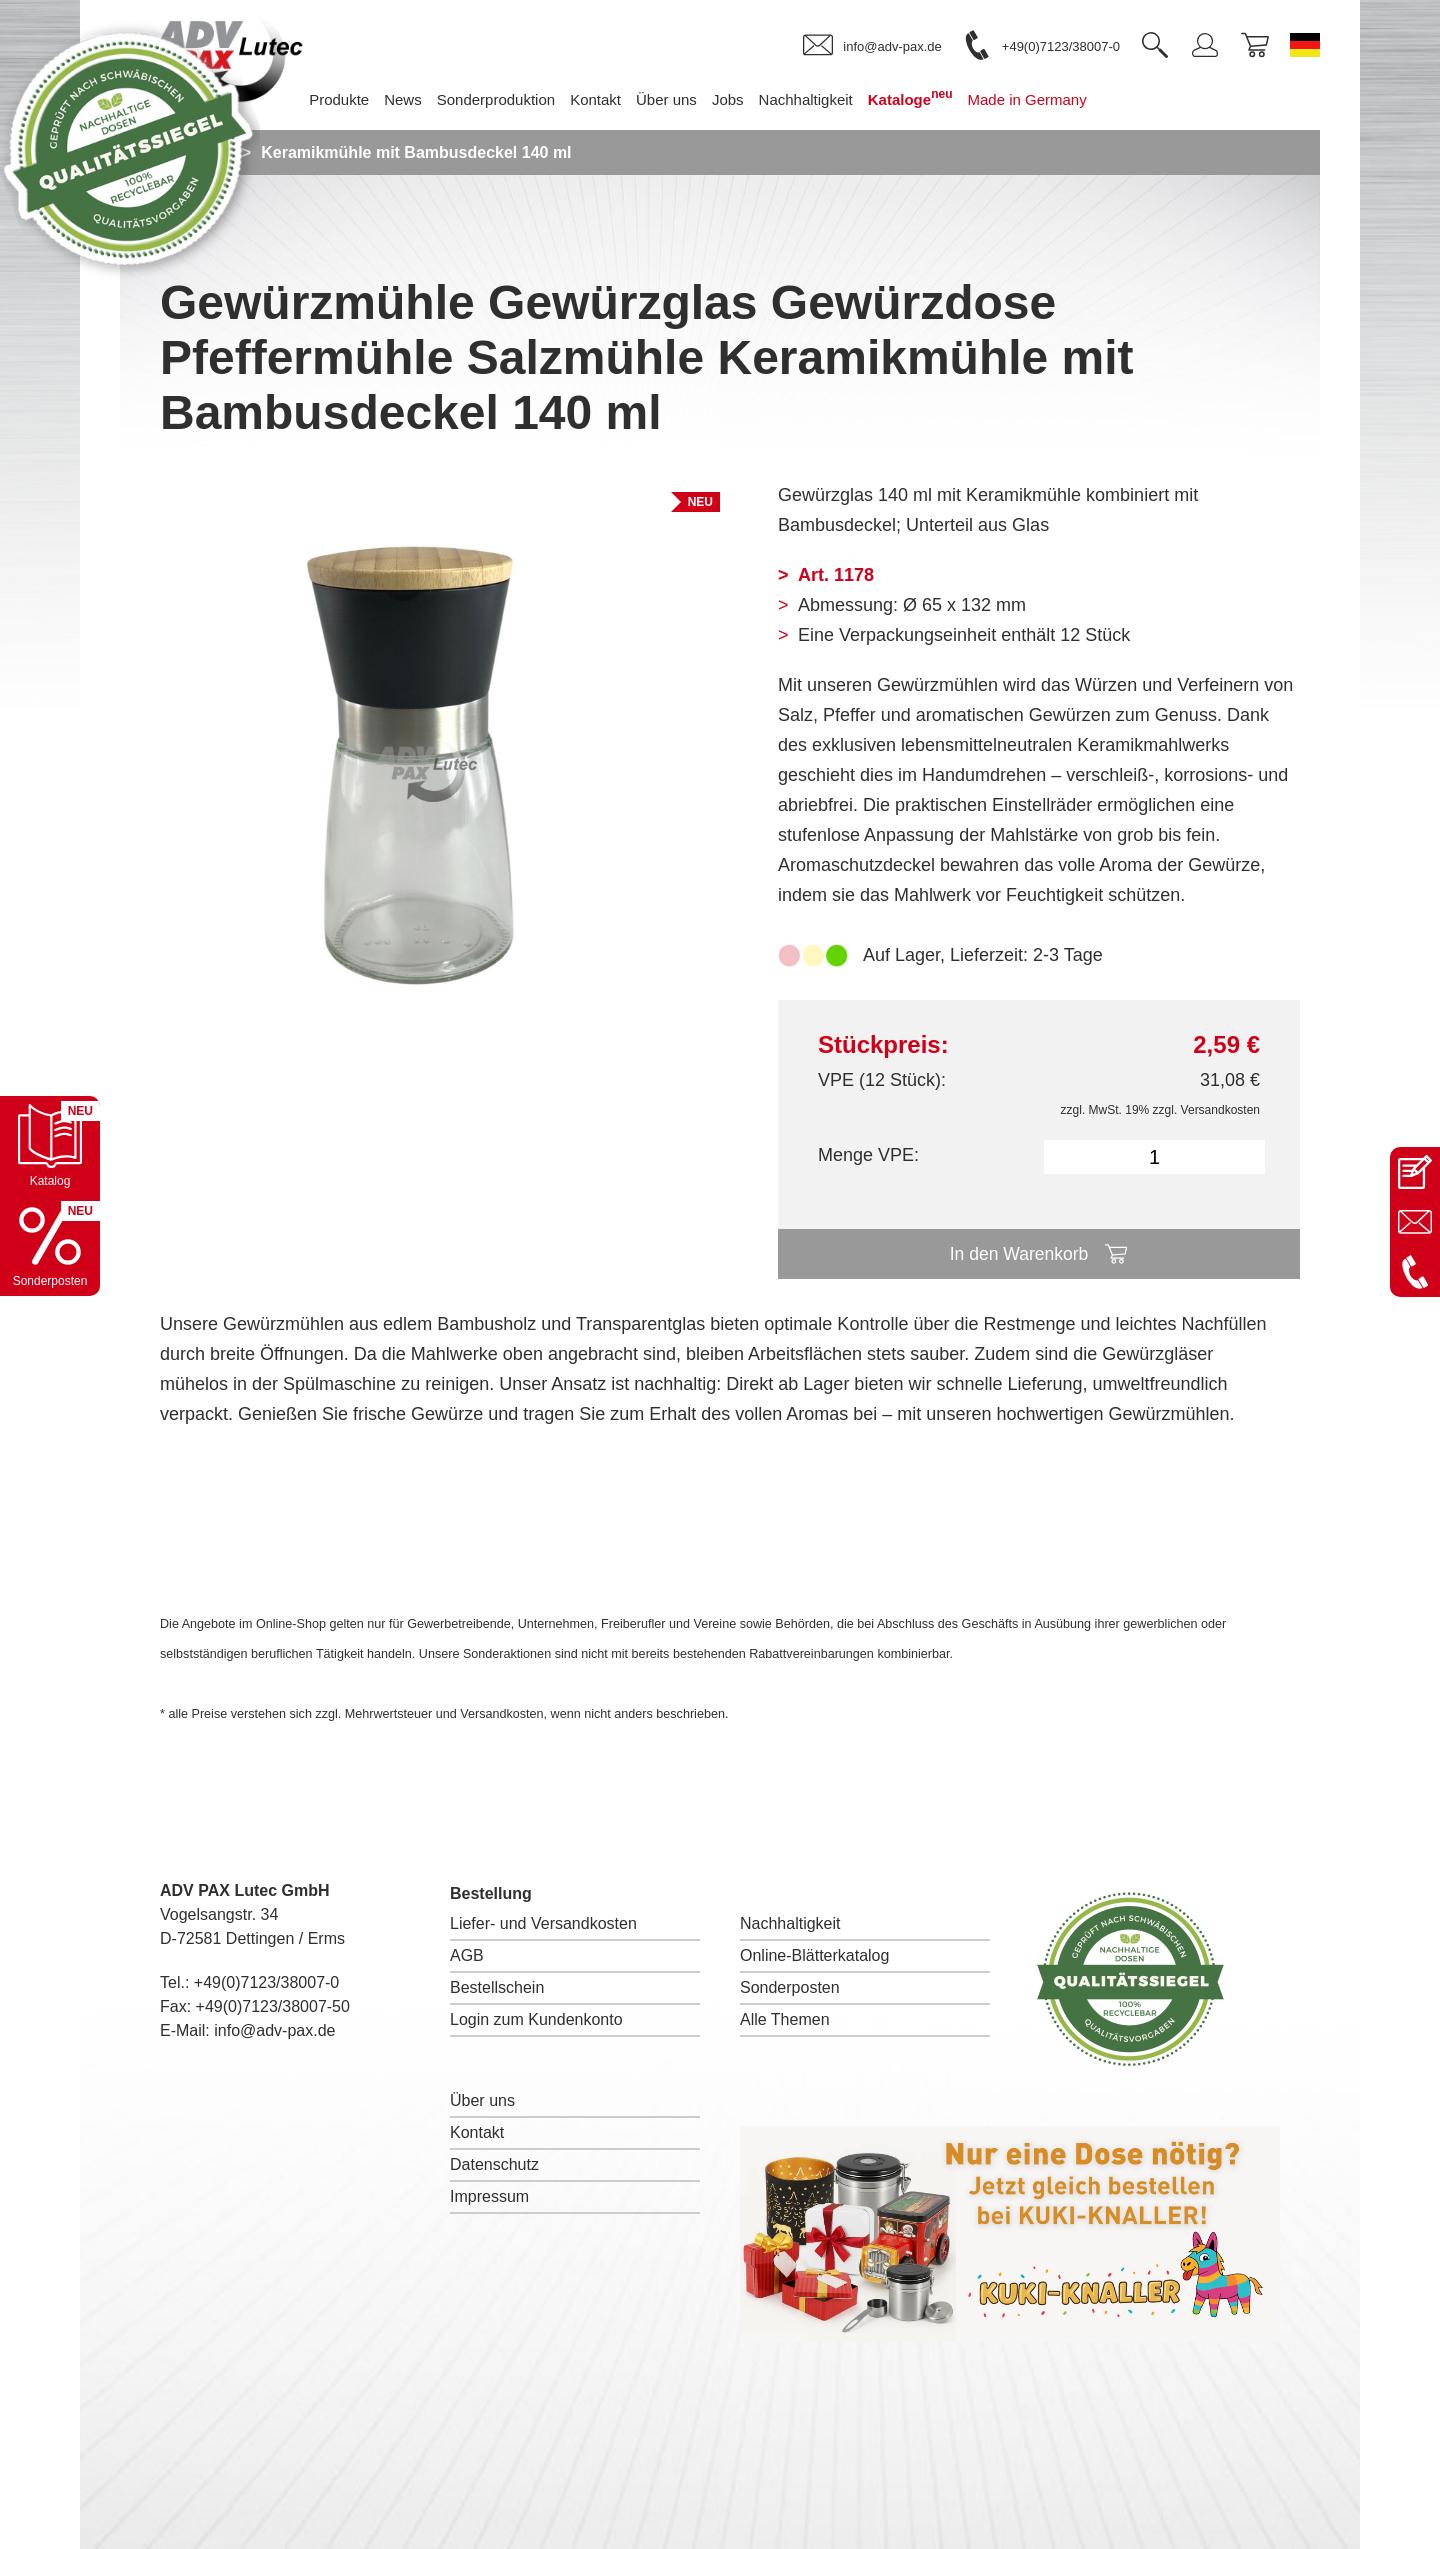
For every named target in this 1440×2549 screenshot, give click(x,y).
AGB (467, 1955)
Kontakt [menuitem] (610, 99)
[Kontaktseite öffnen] (1415, 1172)
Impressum (489, 2196)
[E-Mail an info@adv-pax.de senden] (1415, 1222)
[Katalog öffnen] (50, 1146)
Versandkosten (1220, 1110)
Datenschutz (494, 2164)
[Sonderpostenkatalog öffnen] (50, 1246)
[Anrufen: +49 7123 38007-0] (1415, 1272)
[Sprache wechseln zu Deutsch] (1305, 45)
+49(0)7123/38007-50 (273, 2006)
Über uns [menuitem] (681, 99)
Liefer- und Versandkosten (543, 1923)
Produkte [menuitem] (354, 99)
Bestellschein (497, 1987)
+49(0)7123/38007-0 (266, 1982)
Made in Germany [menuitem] (1042, 99)
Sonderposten (790, 1987)
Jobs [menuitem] (743, 99)
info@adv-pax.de (274, 2030)
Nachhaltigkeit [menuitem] (821, 99)
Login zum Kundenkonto (536, 2019)
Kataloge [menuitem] (925, 97)
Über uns (482, 2100)
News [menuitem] (419, 99)
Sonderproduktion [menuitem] (511, 99)
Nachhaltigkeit (790, 1923)
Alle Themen (785, 2019)
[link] (872, 46)
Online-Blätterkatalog (814, 1955)
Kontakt (477, 2132)
